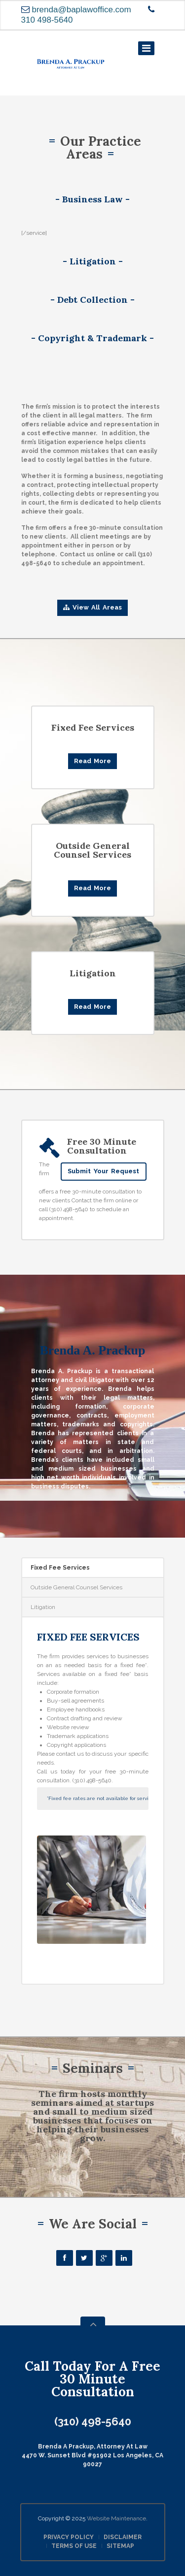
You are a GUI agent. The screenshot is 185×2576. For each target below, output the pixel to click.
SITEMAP (120, 2546)
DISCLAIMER (123, 2537)
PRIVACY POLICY (68, 2537)
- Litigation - (93, 261)
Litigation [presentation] (43, 1607)
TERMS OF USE (74, 2546)
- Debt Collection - (92, 299)
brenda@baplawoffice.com (81, 9)
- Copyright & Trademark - (92, 338)
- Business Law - (92, 199)
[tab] (92, 1567)
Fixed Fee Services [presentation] (60, 1567)
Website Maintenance (116, 2518)
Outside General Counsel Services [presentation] (76, 1587)
